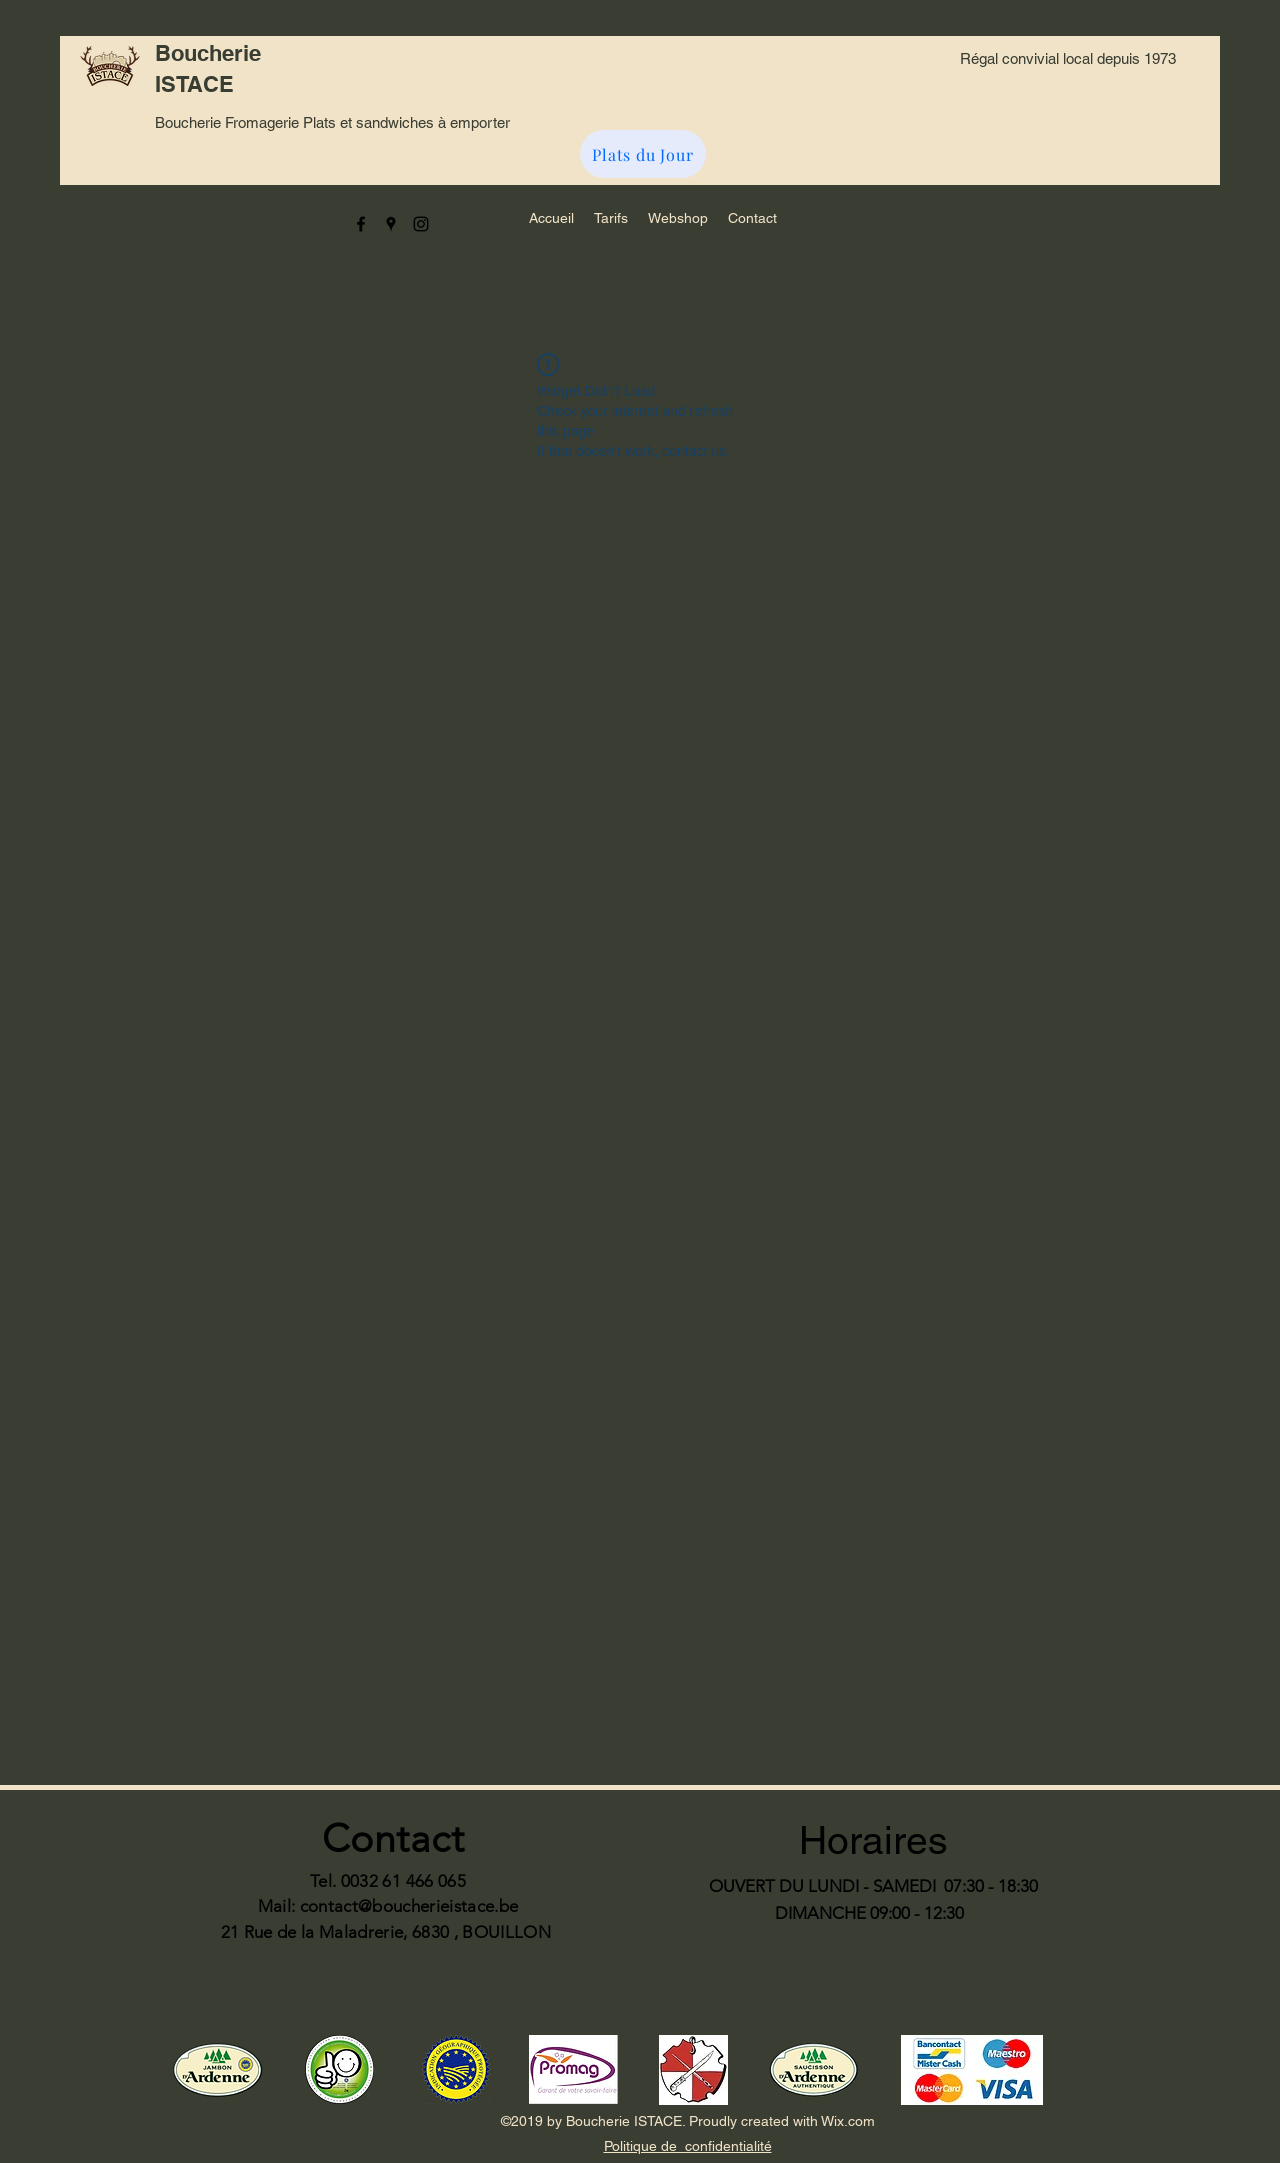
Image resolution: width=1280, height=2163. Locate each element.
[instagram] (421, 224)
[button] (611, 218)
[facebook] (361, 224)
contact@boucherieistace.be (409, 1906)
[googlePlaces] (391, 224)
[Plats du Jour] (643, 154)
